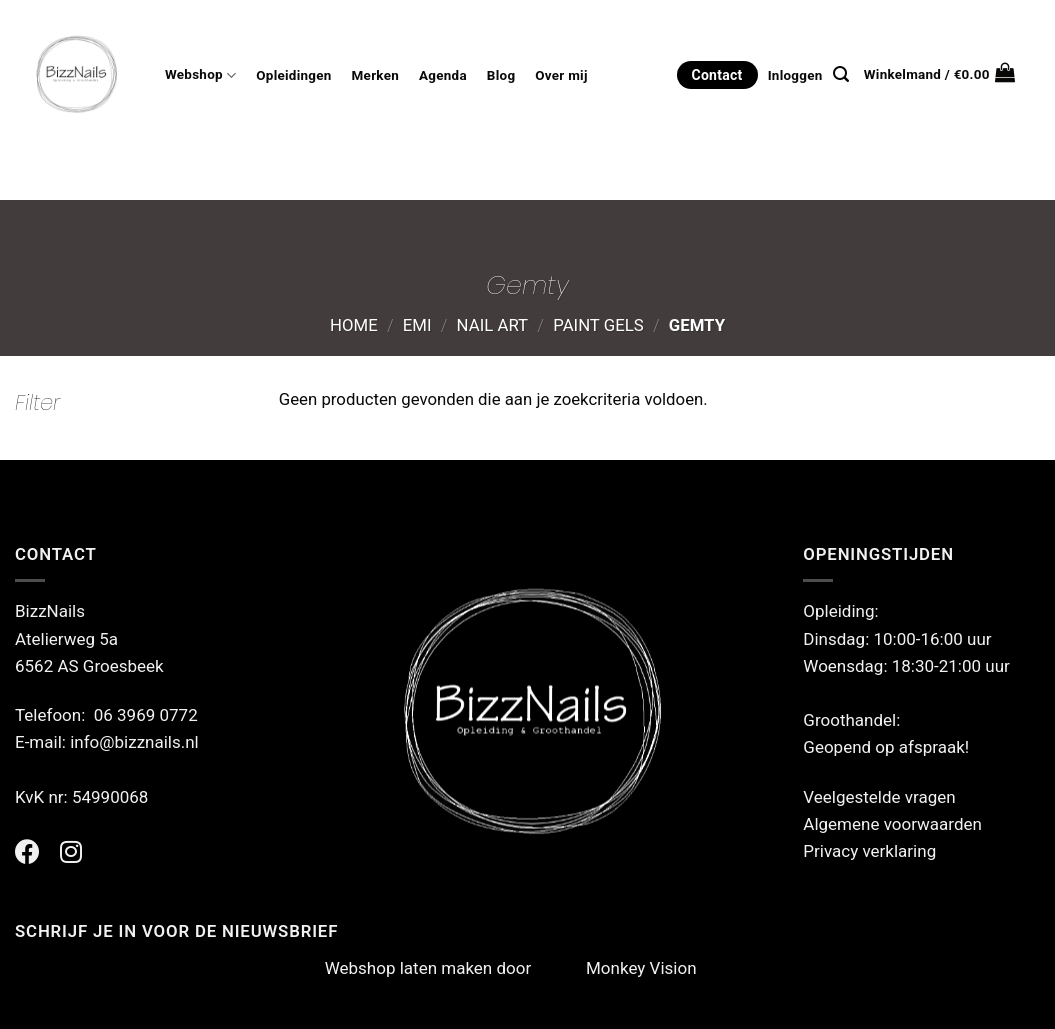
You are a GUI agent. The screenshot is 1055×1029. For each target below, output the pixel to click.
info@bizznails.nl (136, 742)
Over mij (561, 75)
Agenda (443, 75)
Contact (717, 75)
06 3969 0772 (146, 715)
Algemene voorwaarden (892, 824)
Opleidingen (293, 75)
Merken (375, 75)
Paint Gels (598, 325)
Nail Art (492, 325)
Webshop (200, 75)
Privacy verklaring (869, 851)
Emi (417, 325)
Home (354, 325)
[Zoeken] (841, 74)
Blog (501, 75)
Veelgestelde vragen (879, 797)
